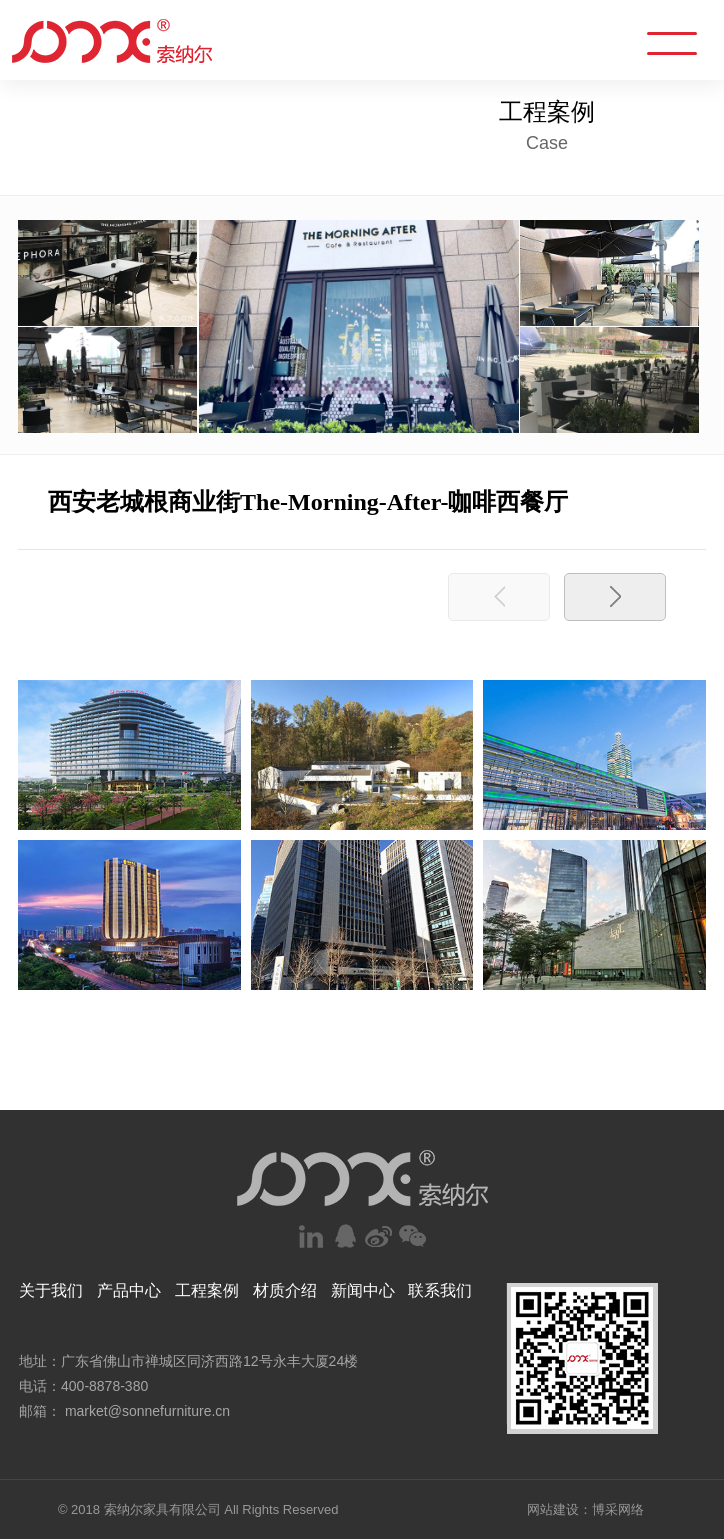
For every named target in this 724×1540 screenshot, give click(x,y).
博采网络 (618, 1509)
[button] (615, 597)
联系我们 (440, 1290)
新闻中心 (363, 1290)
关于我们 (51, 1290)
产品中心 (129, 1290)
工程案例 (207, 1290)
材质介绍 (285, 1290)
